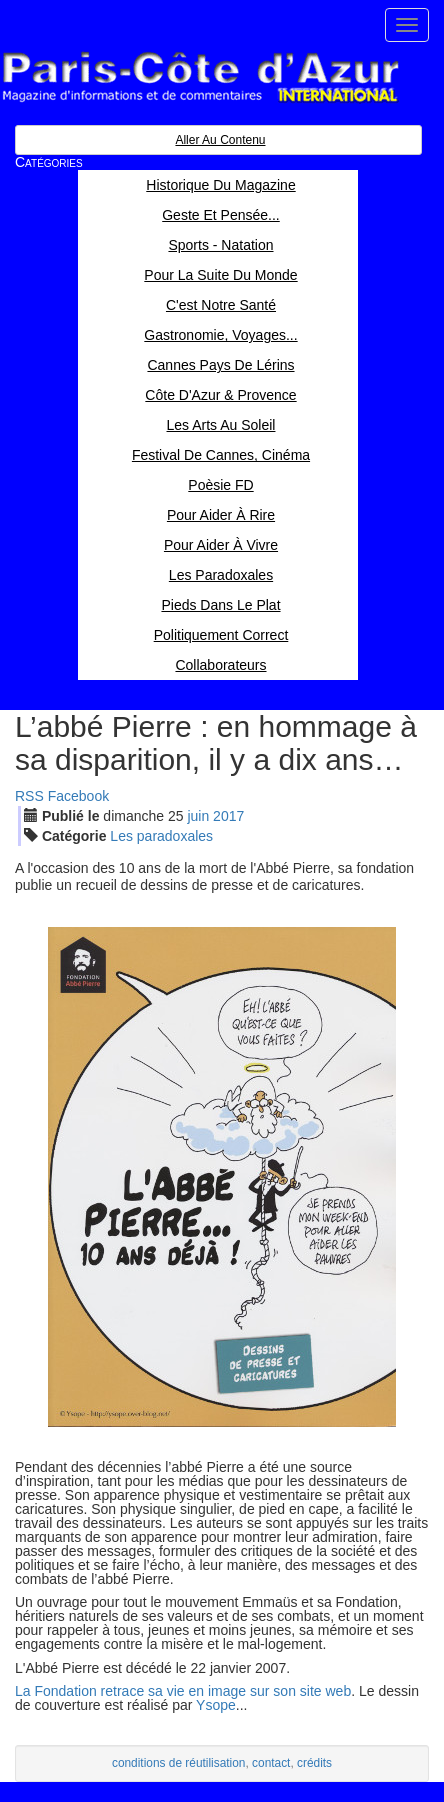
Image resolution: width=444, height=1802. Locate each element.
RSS (29, 796)
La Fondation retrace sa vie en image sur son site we (179, 1691)
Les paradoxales (161, 836)
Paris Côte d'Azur (200, 77)
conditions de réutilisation (179, 1763)
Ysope (216, 1705)
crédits (314, 1763)
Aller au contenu (220, 140)
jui (198, 816)
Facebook (78, 796)
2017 (228, 816)
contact (271, 1763)
